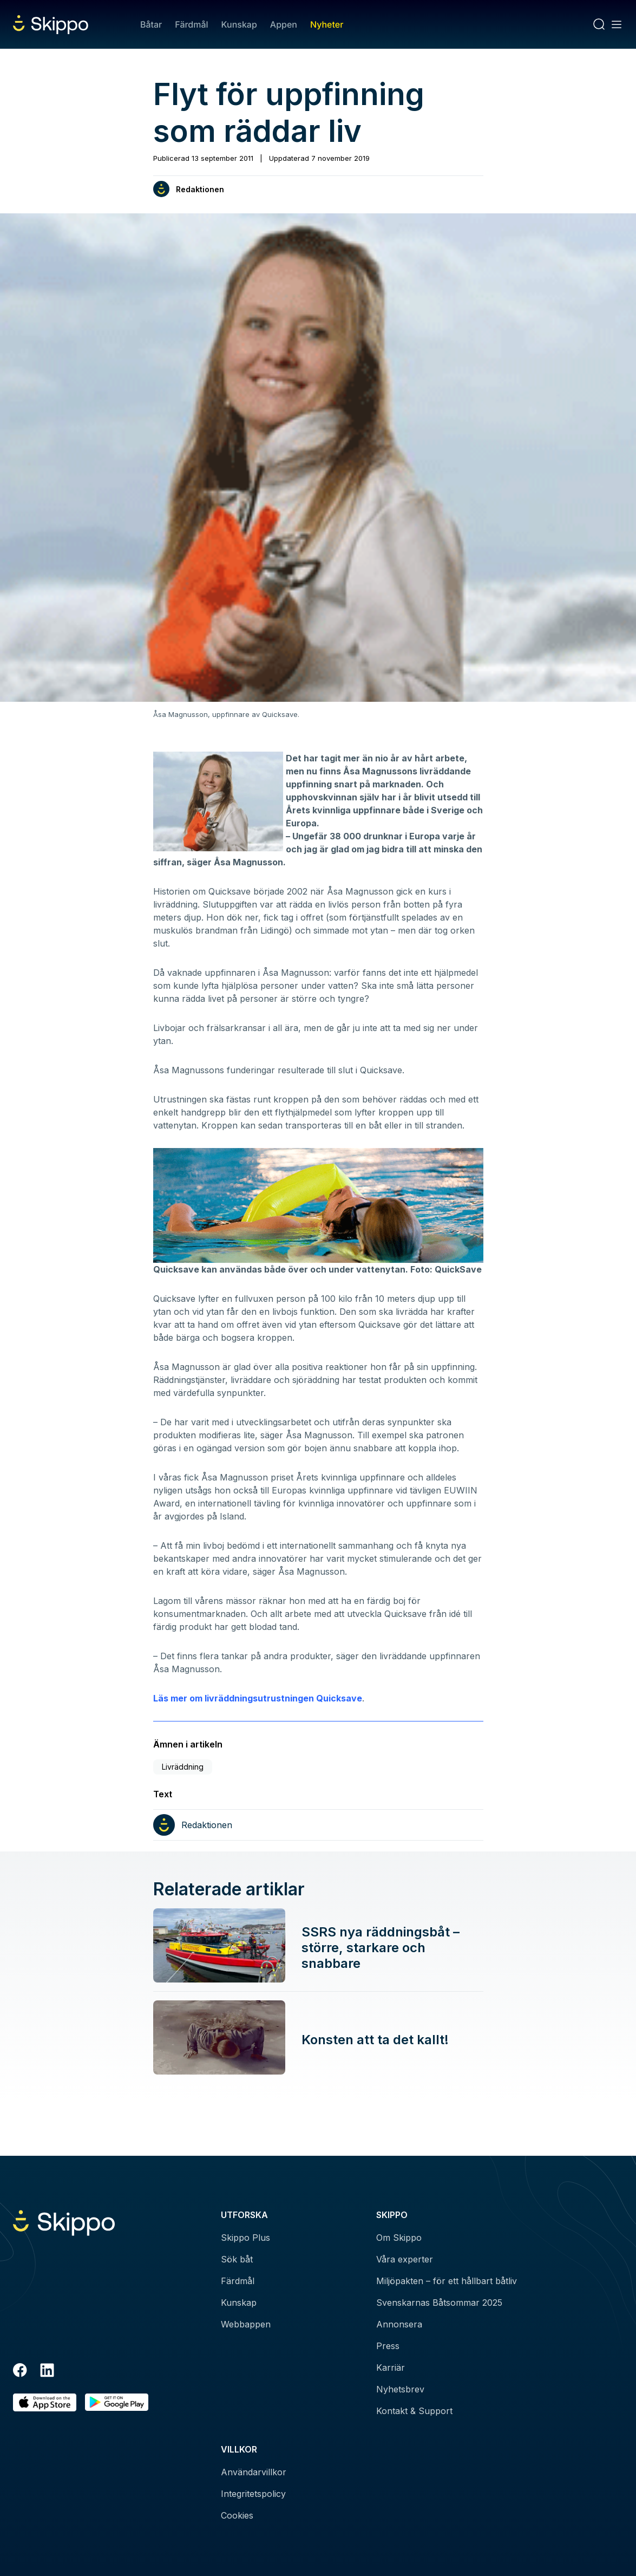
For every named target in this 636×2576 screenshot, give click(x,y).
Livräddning (183, 1766)
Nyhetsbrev (400, 2389)
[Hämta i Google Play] (116, 2402)
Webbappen (246, 2324)
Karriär (390, 2367)
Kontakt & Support (414, 2410)
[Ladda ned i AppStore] (44, 2402)
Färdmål (191, 24)
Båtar (151, 24)
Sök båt (237, 2259)
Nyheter (326, 24)
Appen (283, 24)
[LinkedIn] (47, 2372)
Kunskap (239, 24)
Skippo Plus (245, 2237)
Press (387, 2345)
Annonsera (399, 2324)
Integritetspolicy (253, 2493)
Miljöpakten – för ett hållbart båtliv (446, 2280)
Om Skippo (399, 2237)
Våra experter (404, 2259)
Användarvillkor (253, 2472)
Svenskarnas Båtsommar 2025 (439, 2302)
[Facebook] (20, 2372)
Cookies (237, 2515)
